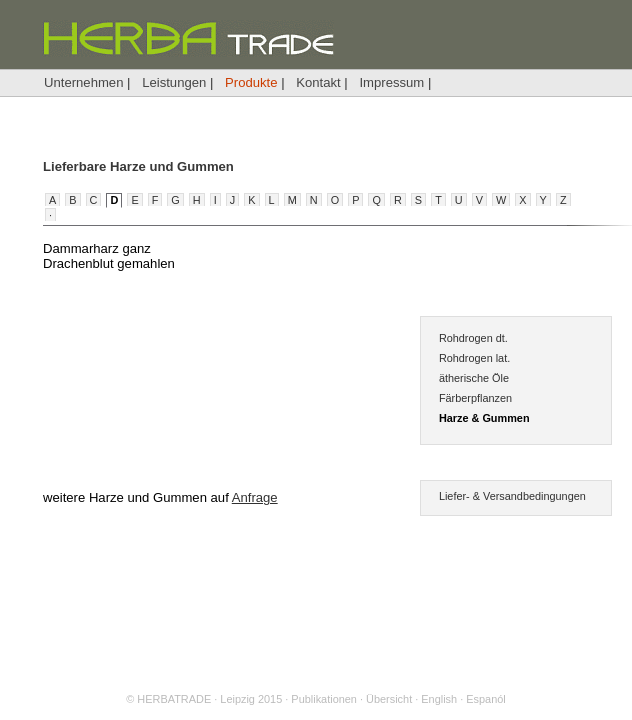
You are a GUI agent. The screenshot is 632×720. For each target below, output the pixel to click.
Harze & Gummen (484, 418)
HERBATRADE (174, 699)
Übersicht (389, 699)
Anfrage (255, 497)
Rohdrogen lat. (474, 358)
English (439, 699)
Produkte (251, 82)
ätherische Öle (474, 378)
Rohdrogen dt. (473, 338)
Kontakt (318, 82)
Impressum (391, 82)
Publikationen (324, 699)
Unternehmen (83, 82)
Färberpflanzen (475, 398)
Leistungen (174, 82)
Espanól (485, 699)
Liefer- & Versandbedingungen (512, 496)
